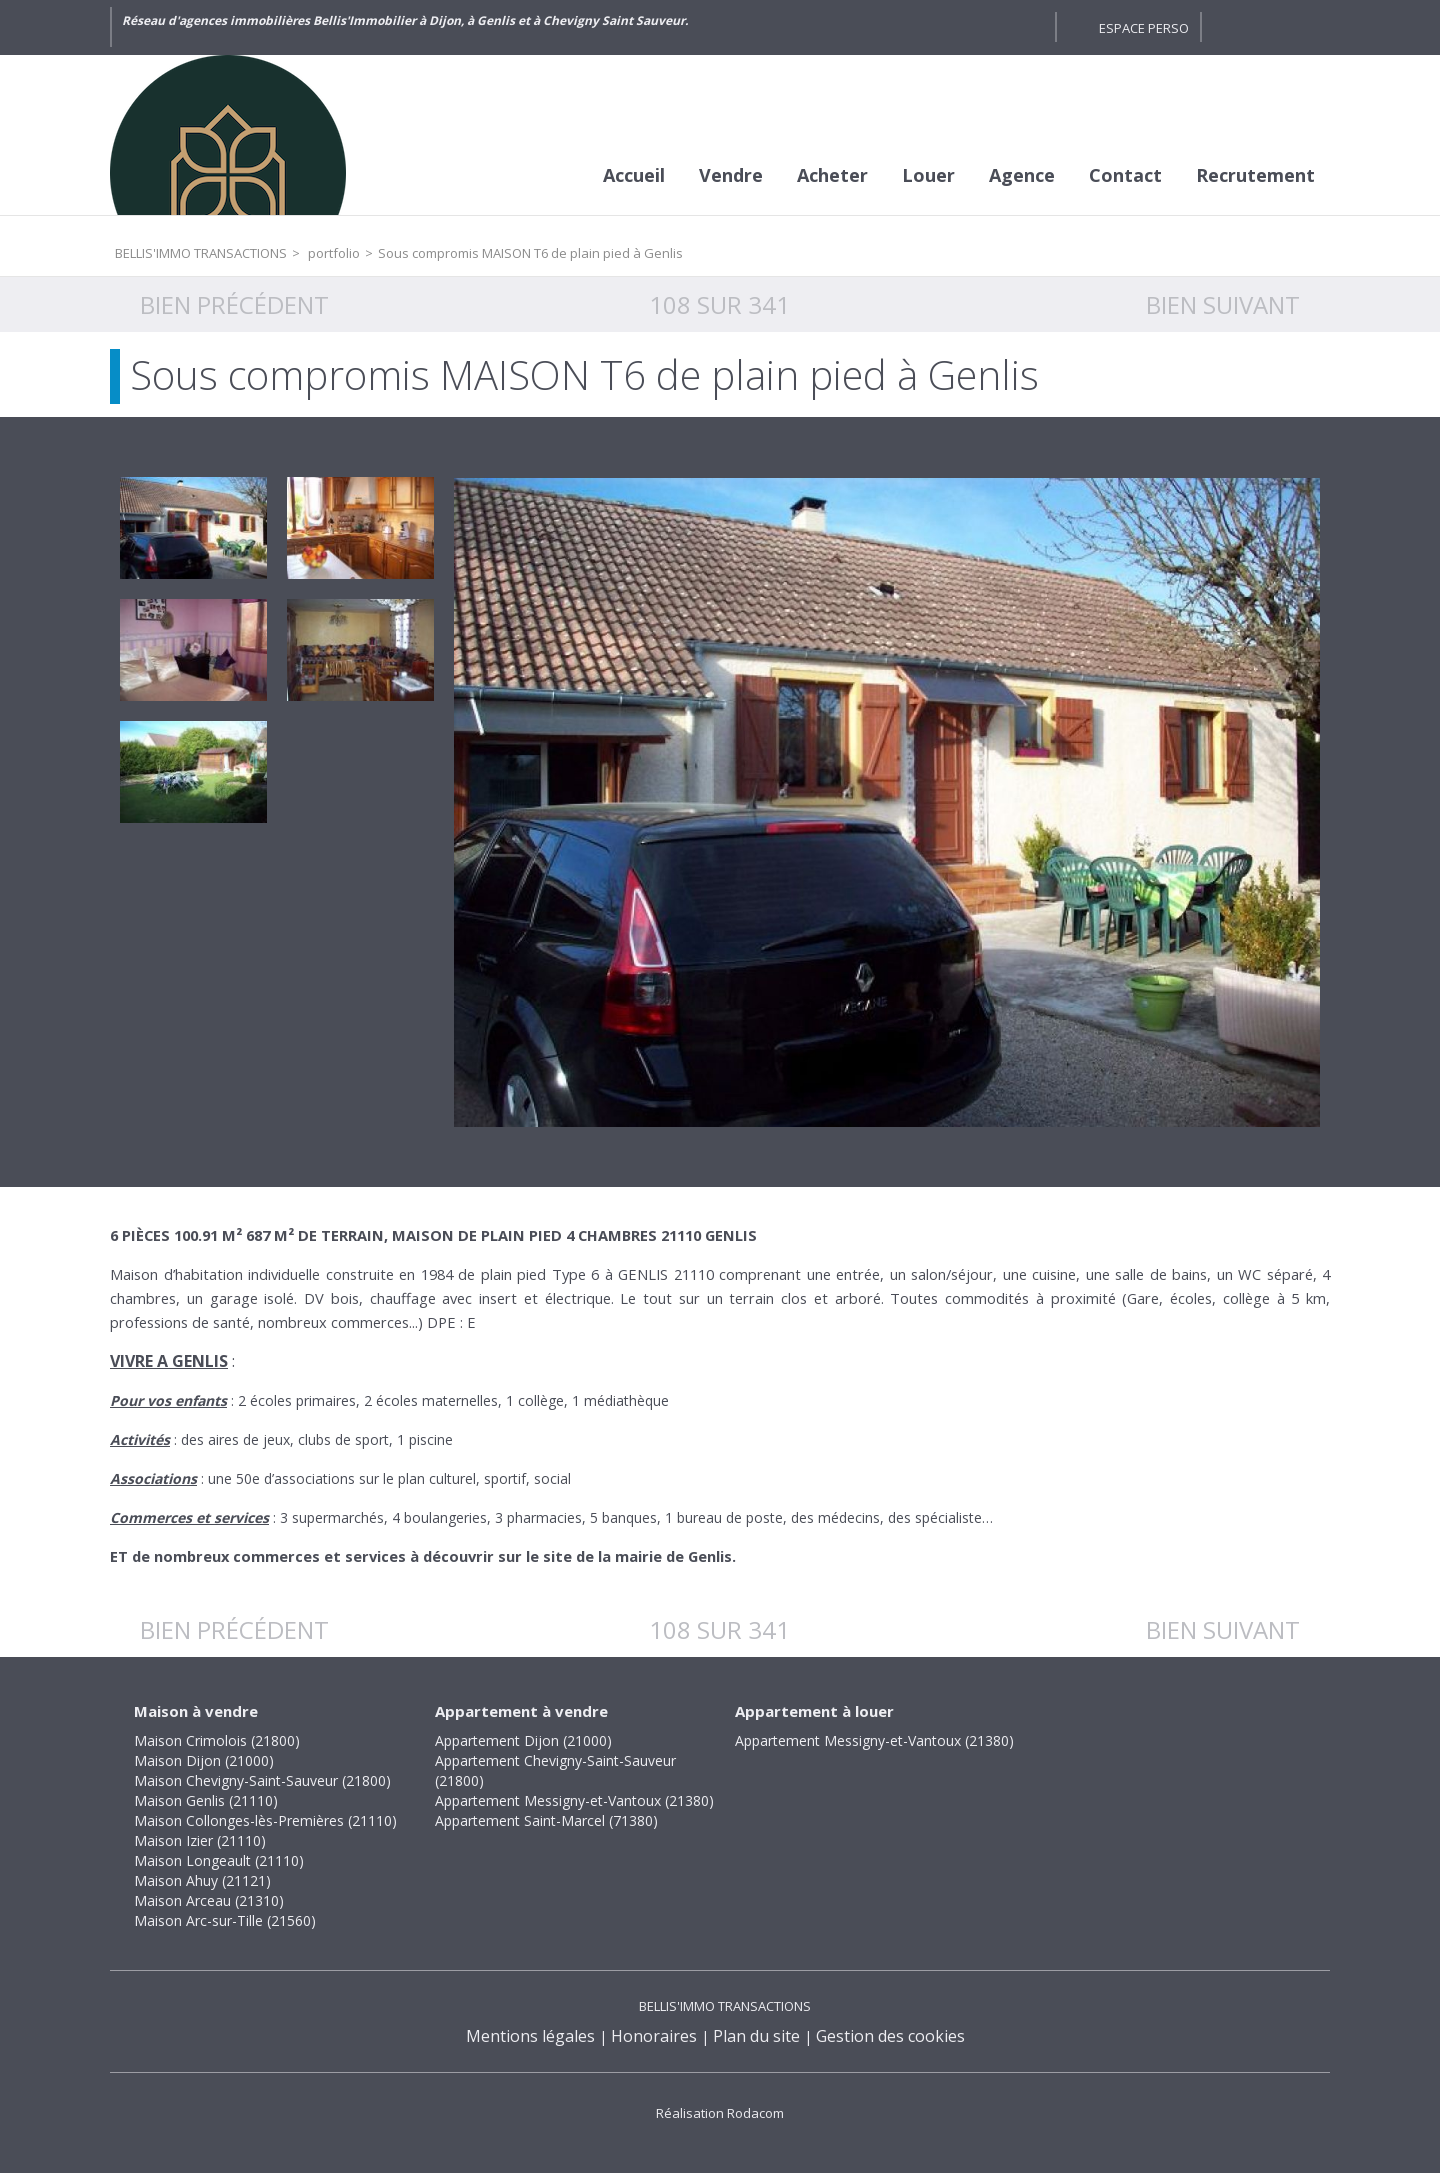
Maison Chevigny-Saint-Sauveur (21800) (262, 1780)
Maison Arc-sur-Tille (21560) (225, 1920)
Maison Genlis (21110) (206, 1800)
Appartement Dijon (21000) (523, 1740)
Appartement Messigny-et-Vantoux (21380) (574, 1800)
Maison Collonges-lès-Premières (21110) (265, 1820)
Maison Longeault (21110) (219, 1860)
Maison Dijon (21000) (204, 1760)
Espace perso (1144, 28)
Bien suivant (1223, 304)
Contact (1125, 175)
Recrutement (1255, 175)
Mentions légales (530, 2036)
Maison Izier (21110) (200, 1840)
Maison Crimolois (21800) (217, 1740)
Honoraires (654, 2036)
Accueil (634, 175)
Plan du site (756, 2036)
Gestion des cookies (890, 2036)
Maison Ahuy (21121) (202, 1880)
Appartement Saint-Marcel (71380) (546, 1820)
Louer (928, 175)
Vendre (731, 175)
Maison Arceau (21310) (209, 1900)
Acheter (832, 175)
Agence (1022, 175)
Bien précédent (234, 304)
